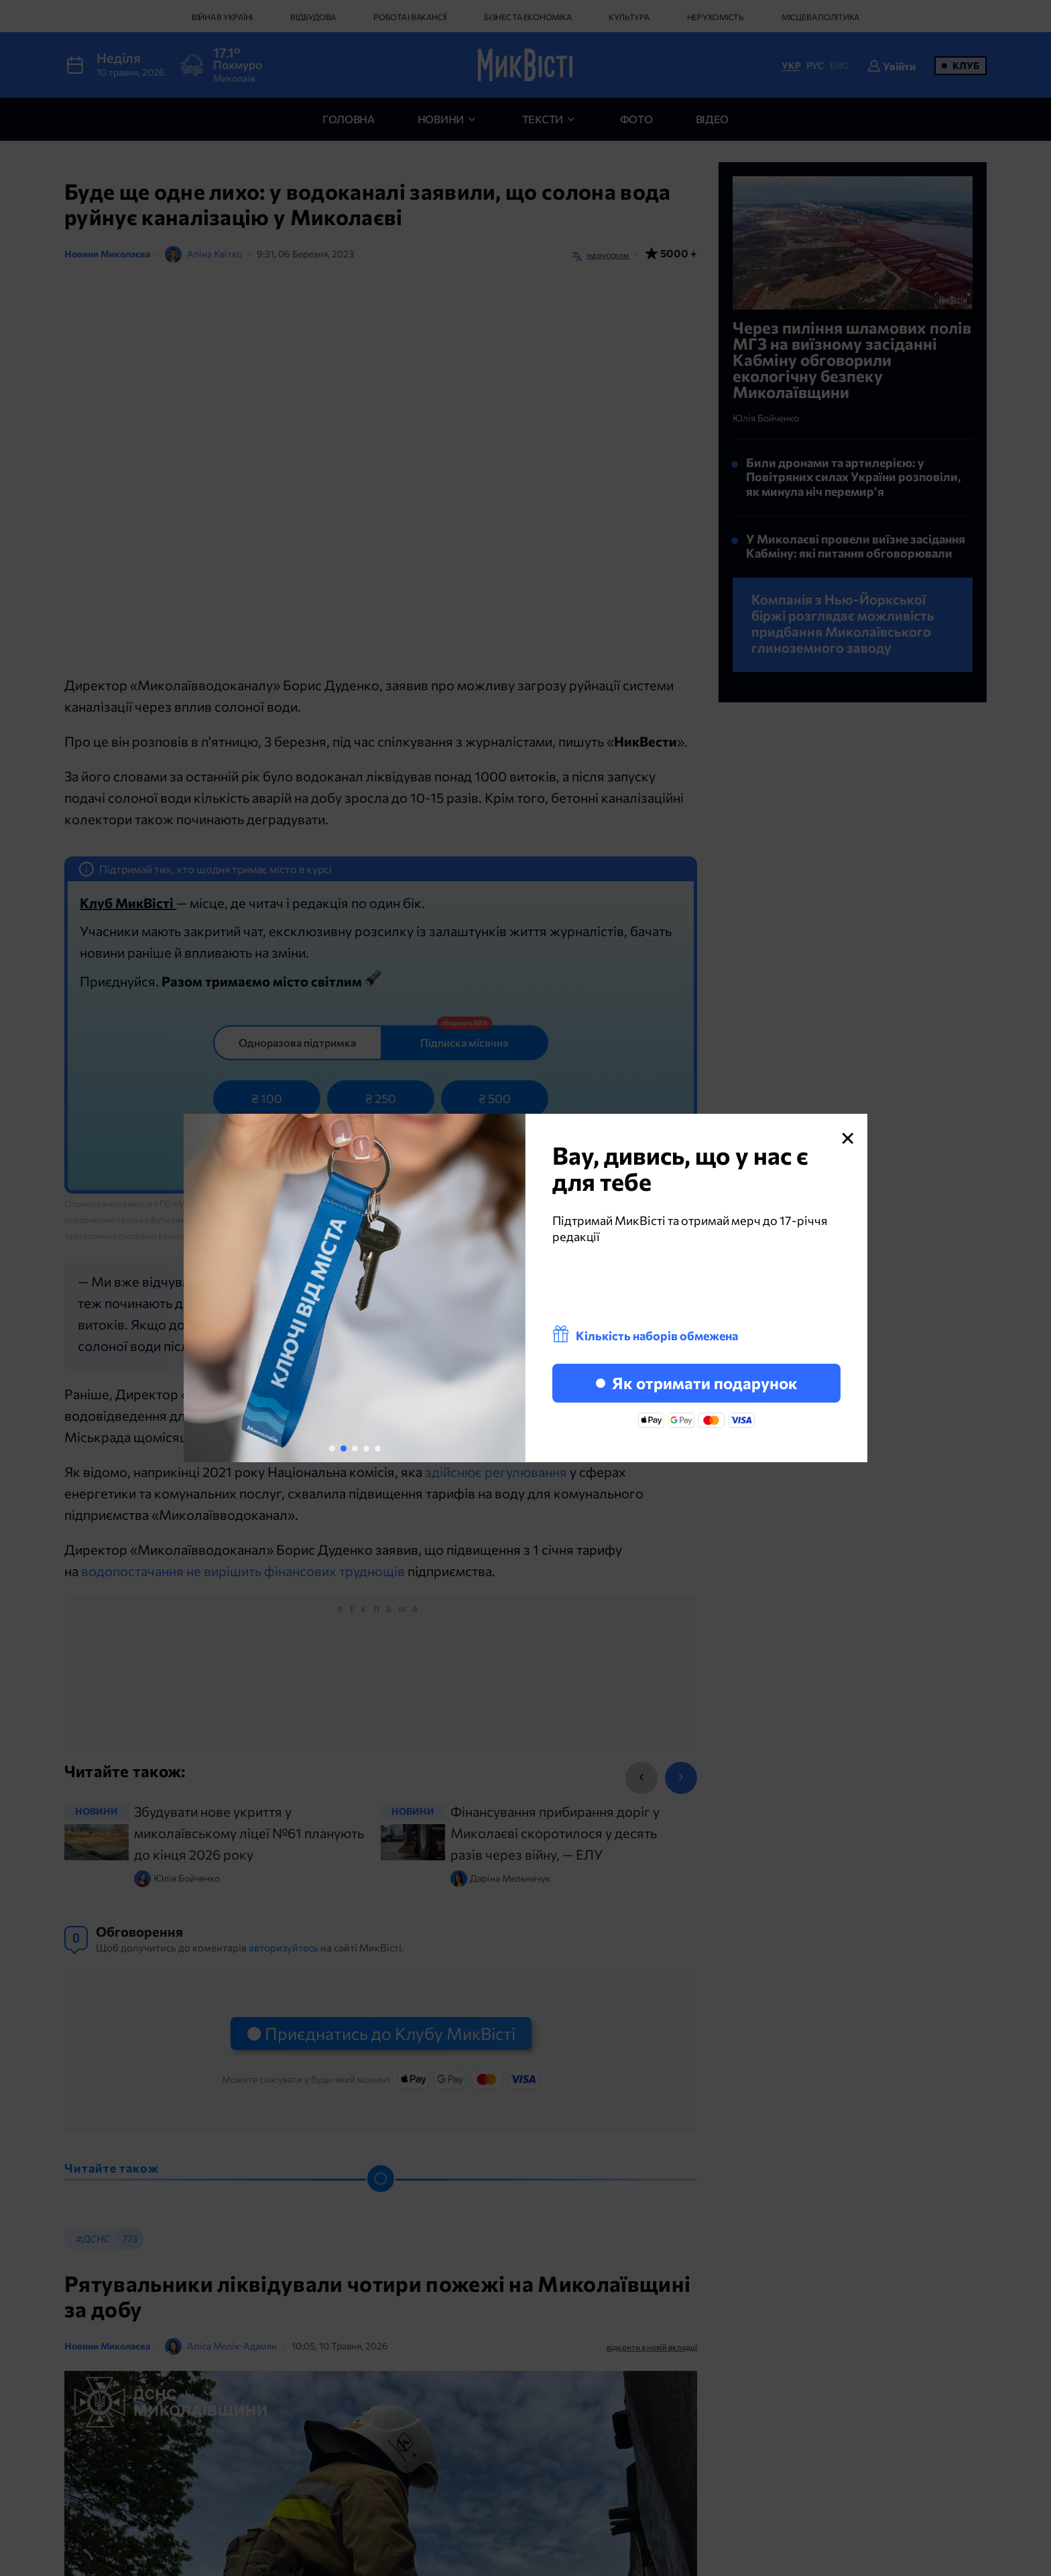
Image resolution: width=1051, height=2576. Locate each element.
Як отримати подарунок (697, 1383)
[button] (332, 1448)
